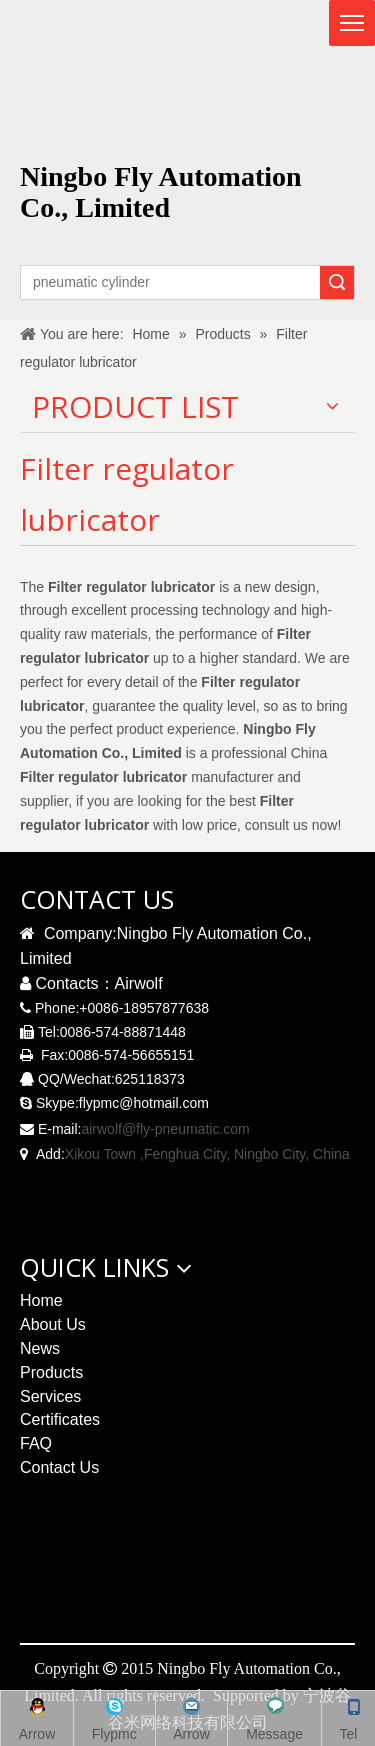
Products (51, 1372)
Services (50, 1396)
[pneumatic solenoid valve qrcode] (186, 1579)
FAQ (36, 1443)
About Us (53, 1324)
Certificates (60, 1419)
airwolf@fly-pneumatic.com (165, 1129)
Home (41, 1300)
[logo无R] (293, 66)
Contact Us (59, 1467)
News (40, 1348)
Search (337, 282)
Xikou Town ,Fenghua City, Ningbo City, (187, 1154)
